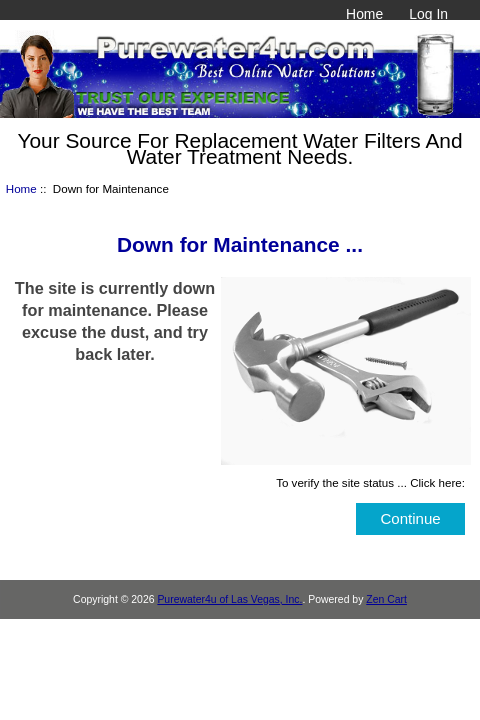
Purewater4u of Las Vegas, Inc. (229, 599)
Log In (428, 14)
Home (364, 14)
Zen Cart (386, 599)
